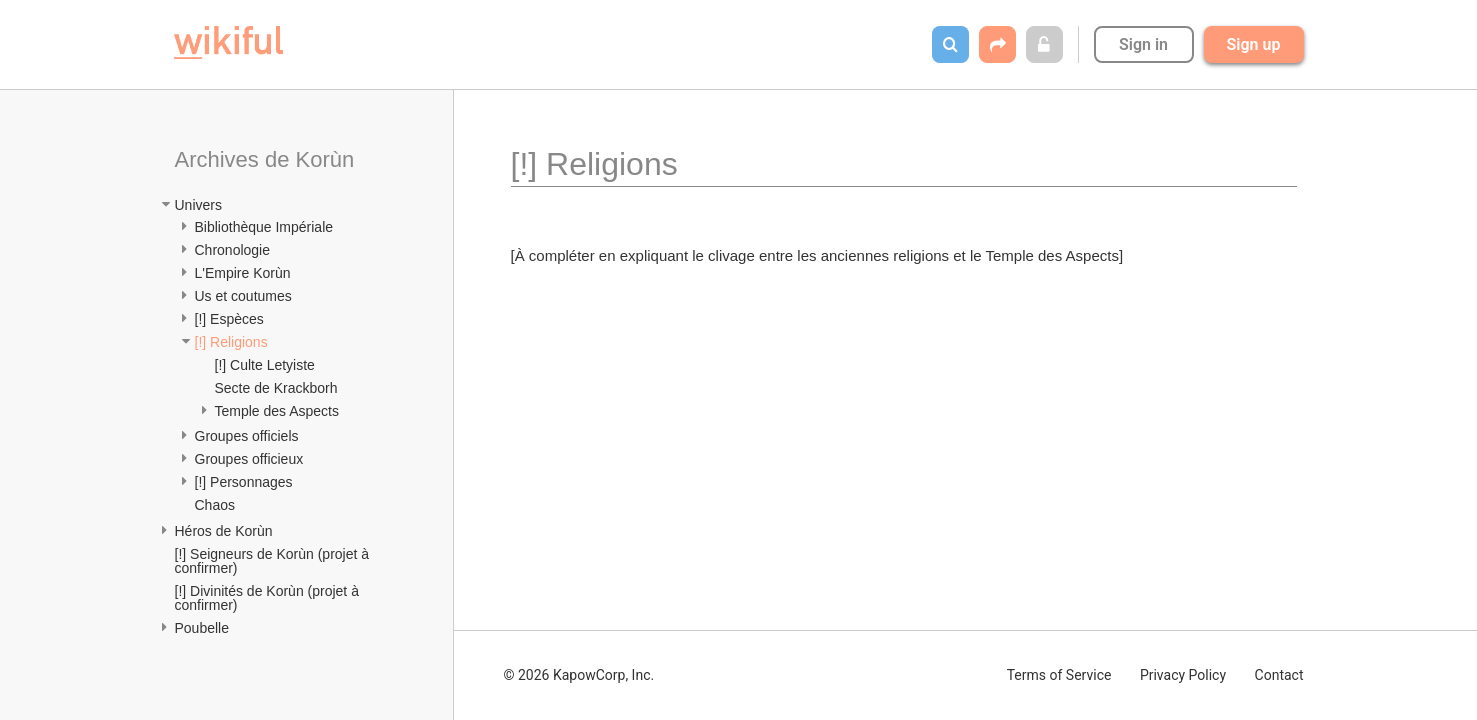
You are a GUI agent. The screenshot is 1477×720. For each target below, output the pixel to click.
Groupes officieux (249, 459)
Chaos (215, 505)
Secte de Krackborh (276, 388)
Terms (1059, 675)
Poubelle (202, 628)
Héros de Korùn (224, 531)
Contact (1279, 675)
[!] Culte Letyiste (265, 365)
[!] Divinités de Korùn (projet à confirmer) (269, 598)
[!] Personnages (244, 482)
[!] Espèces (229, 319)
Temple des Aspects (277, 411)
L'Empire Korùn (243, 273)
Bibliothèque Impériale (264, 227)
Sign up (1254, 44)
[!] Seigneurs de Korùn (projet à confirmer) (274, 561)
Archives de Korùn (265, 159)
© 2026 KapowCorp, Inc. (579, 675)
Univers (198, 205)
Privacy (1183, 675)
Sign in (1143, 44)
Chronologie (233, 250)
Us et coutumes (243, 296)
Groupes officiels (247, 436)
